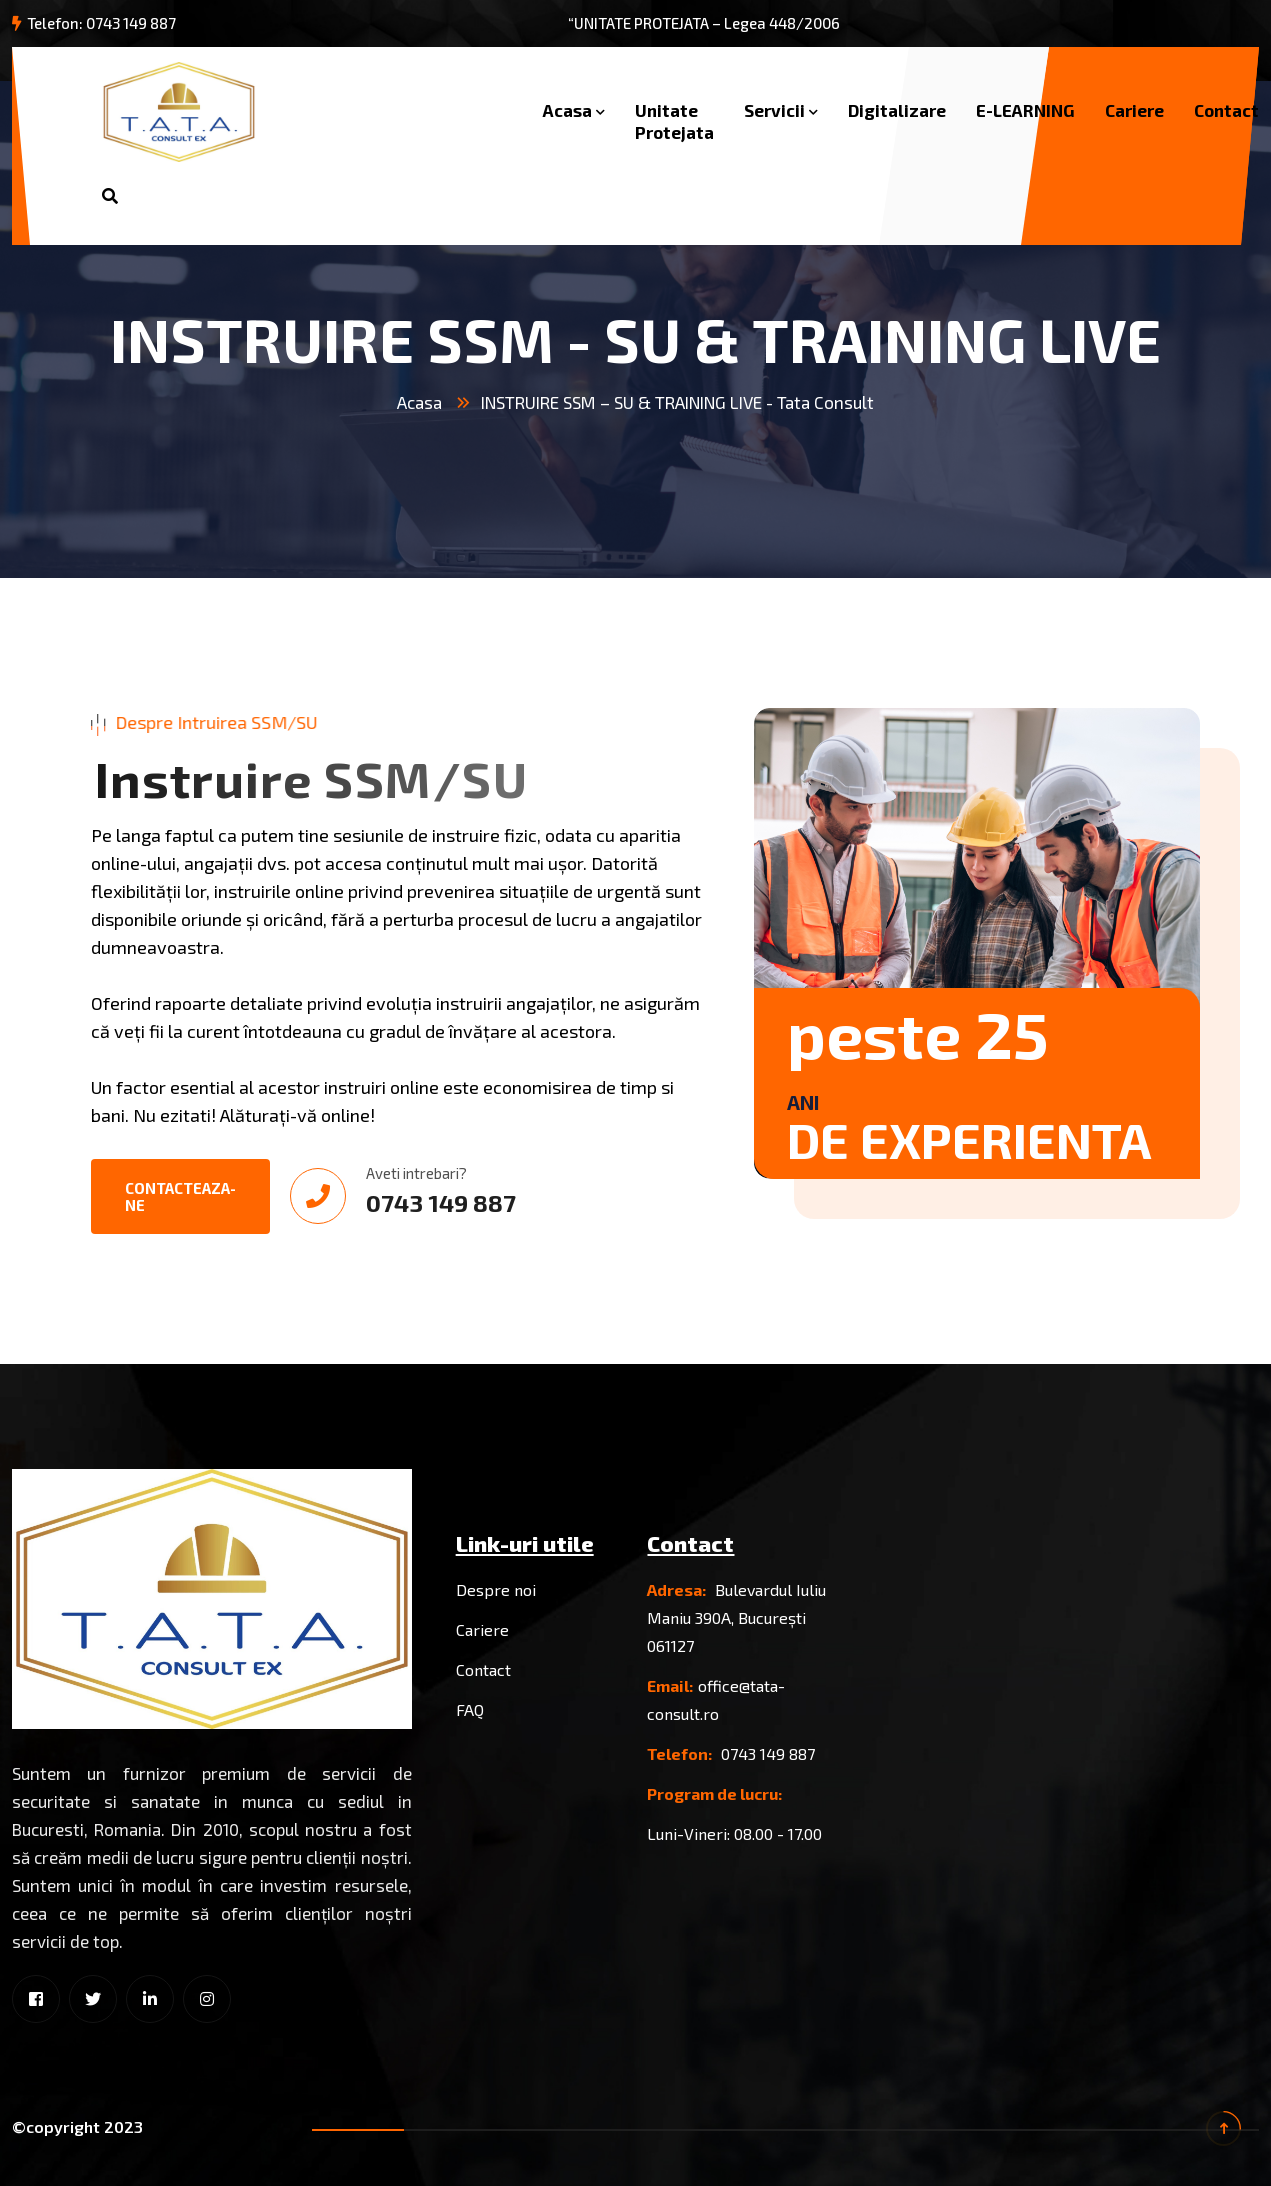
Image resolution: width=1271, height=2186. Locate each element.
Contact (1226, 110)
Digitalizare (897, 110)
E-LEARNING (1025, 110)
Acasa (567, 110)
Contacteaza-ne (180, 1196)
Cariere (1134, 110)
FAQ (470, 1709)
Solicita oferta (302, 196)
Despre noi (496, 1589)
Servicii (774, 110)
